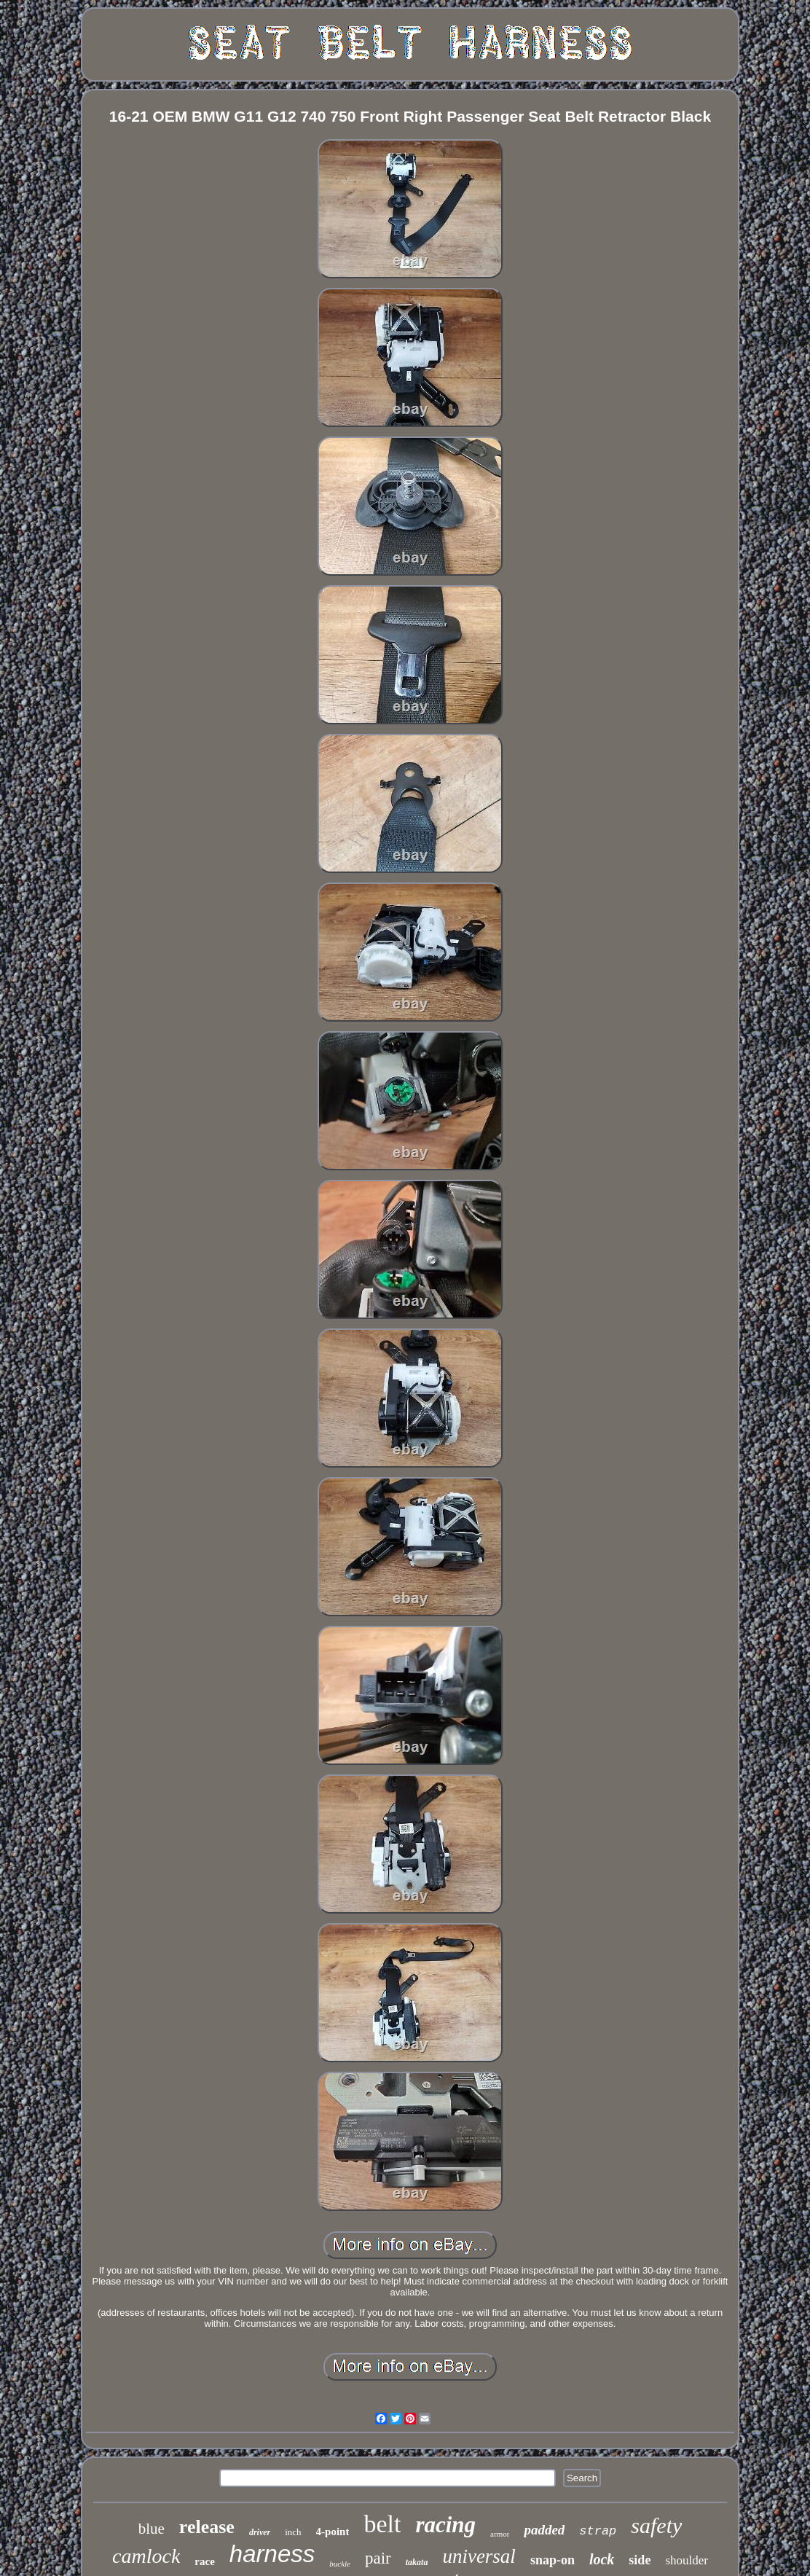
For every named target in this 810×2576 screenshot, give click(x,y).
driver (259, 2532)
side (639, 2560)
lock (601, 2559)
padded (544, 2529)
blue (151, 2528)
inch (293, 2531)
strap (597, 2531)
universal (479, 2556)
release (207, 2526)
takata (417, 2562)
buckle (339, 2563)
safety (656, 2525)
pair (378, 2558)
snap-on (552, 2560)
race (204, 2561)
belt (382, 2523)
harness (272, 2553)
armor (499, 2533)
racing (445, 2524)
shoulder (686, 2560)
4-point (333, 2531)
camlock (146, 2556)
